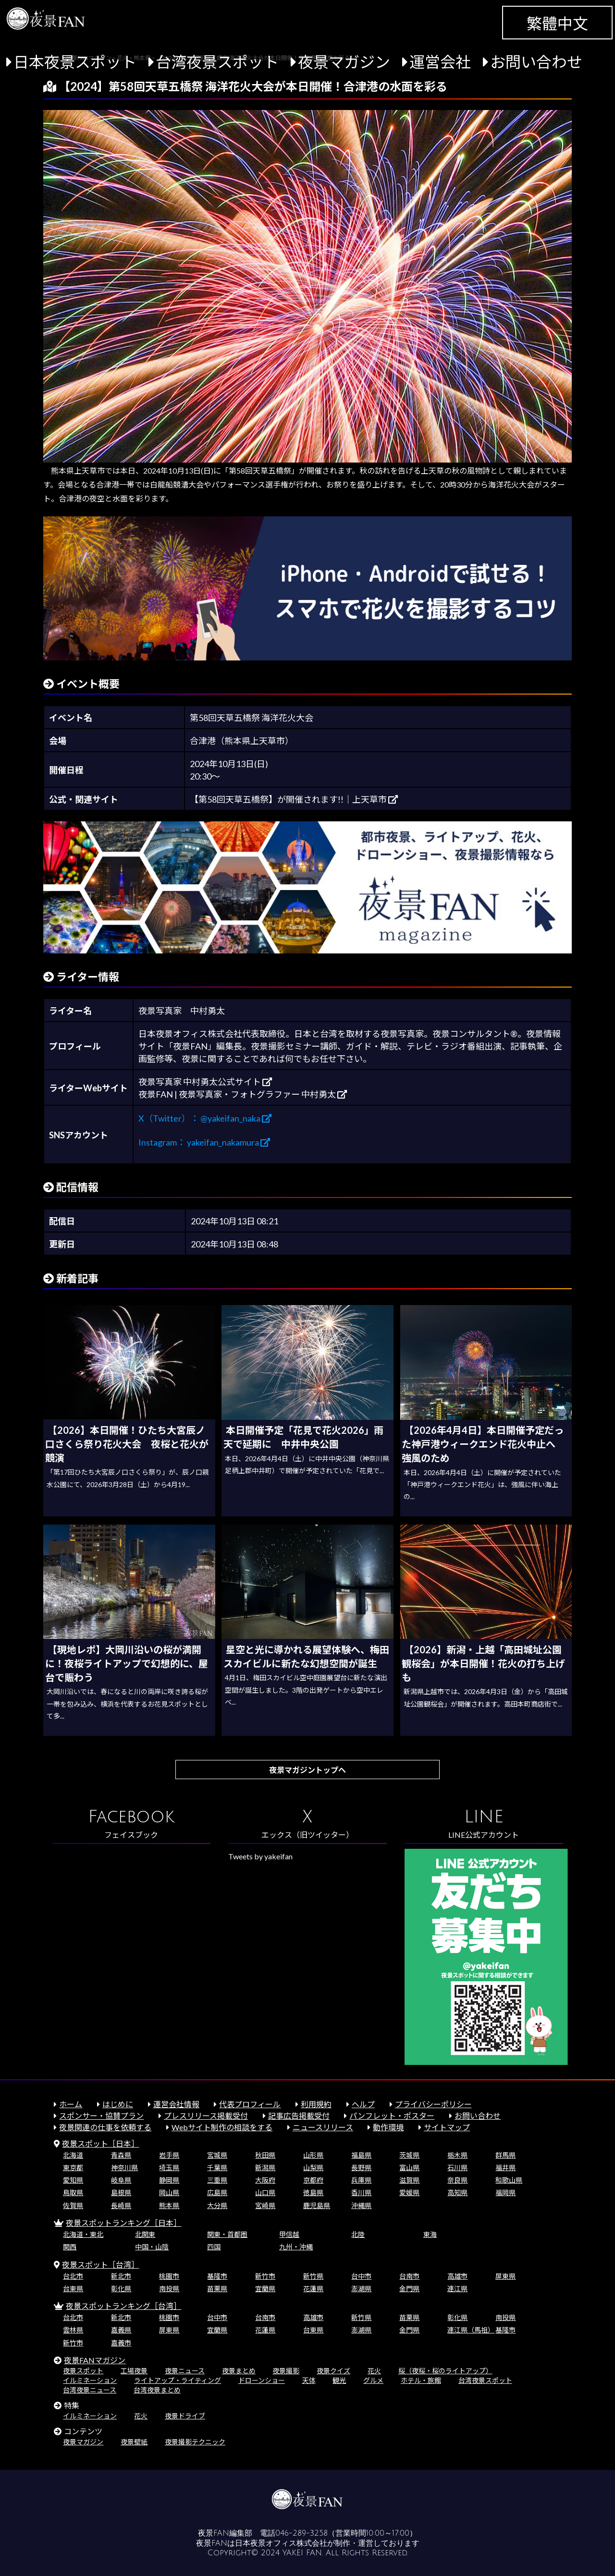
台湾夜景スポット (217, 61)
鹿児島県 (316, 2205)
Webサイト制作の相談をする (222, 2127)
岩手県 (169, 2155)
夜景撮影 (285, 2371)
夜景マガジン (344, 61)
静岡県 (169, 2180)
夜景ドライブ (185, 2416)
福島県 (361, 2155)
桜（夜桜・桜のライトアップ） (445, 2371)
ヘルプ (363, 2104)
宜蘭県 (265, 2288)
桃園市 (169, 2276)
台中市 (361, 2276)
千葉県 (217, 2167)
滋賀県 (409, 2180)
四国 (214, 2247)
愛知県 (73, 2180)
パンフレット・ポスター (391, 2115)
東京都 (73, 2167)
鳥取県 (73, 2192)
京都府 (313, 2180)
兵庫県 (361, 2180)
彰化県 (121, 2288)
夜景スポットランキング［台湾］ (123, 2305)
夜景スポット (83, 2371)
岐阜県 (121, 2180)
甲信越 (289, 2234)
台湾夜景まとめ (157, 2390)
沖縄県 (361, 2205)
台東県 (73, 2288)
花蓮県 (313, 2288)
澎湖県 (361, 2288)
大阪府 (265, 2180)
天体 (309, 2380)
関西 (69, 2247)
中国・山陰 (152, 2247)
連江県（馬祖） (470, 2330)
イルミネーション (90, 2380)
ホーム (70, 2104)
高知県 (457, 2192)
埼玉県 (169, 2167)
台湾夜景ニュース (89, 2390)
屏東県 (505, 2276)
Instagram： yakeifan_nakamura (204, 1142)
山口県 (265, 2192)
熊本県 (169, 2205)
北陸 (358, 2234)
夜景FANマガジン (94, 2360)
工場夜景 (134, 2371)
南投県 (169, 2288)
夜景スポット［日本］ (100, 2143)
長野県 (361, 2167)
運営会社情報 (176, 2104)
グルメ (373, 2380)
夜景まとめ (239, 2371)
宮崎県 (265, 2205)
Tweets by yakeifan (260, 1856)
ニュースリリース (323, 2127)
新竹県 (313, 2276)
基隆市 (217, 2276)
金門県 (409, 2288)
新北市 (121, 2276)
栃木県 (457, 2155)
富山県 (409, 2167)
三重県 (217, 2180)
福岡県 (505, 2192)
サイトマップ (447, 2127)
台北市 (73, 2276)
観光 (339, 2380)
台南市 (409, 2276)
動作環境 (388, 2127)
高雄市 (457, 2276)
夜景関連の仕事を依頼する (105, 2127)
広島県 (217, 2192)
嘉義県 (121, 2330)
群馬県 (505, 2155)
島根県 (121, 2192)
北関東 (145, 2234)
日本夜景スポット (74, 61)
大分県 (217, 2205)
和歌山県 (508, 2180)
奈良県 (457, 2180)
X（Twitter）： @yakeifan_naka (204, 1118)
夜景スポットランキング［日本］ (123, 2222)
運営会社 (440, 61)
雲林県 (73, 2330)
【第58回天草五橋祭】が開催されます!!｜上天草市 (294, 799)
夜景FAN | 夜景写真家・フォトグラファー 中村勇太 (242, 1094)
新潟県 (265, 2167)
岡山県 (169, 2192)
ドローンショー (261, 2380)
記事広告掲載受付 (299, 2115)
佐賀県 (73, 2205)
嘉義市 (121, 2343)
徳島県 (313, 2192)
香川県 (361, 2192)
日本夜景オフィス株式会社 (281, 2543)
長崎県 (121, 2205)
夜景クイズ (333, 2371)
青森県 (121, 2155)
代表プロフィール (250, 2104)
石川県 (457, 2167)
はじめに (117, 2104)
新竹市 (265, 2276)
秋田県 (265, 2155)
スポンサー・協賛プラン (101, 2115)
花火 (374, 2371)
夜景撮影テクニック (195, 2442)
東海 (430, 2234)
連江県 (457, 2288)
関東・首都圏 (227, 2234)
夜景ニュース (185, 2371)
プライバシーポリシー (433, 2104)
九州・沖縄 (296, 2247)
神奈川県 (124, 2167)
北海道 (73, 2155)
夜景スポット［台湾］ (100, 2264)
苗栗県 (217, 2288)
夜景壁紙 (134, 2442)
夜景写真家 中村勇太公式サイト (205, 1081)
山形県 (313, 2155)
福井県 (505, 2167)
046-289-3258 (301, 2533)
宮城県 (217, 2155)
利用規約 (316, 2104)
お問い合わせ (536, 61)
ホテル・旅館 (421, 2380)
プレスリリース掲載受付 (206, 2115)
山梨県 (313, 2167)
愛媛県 (409, 2192)
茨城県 (409, 2155)
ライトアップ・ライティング (177, 2380)
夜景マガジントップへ (307, 1769)
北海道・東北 (83, 2234)
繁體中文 (557, 23)
